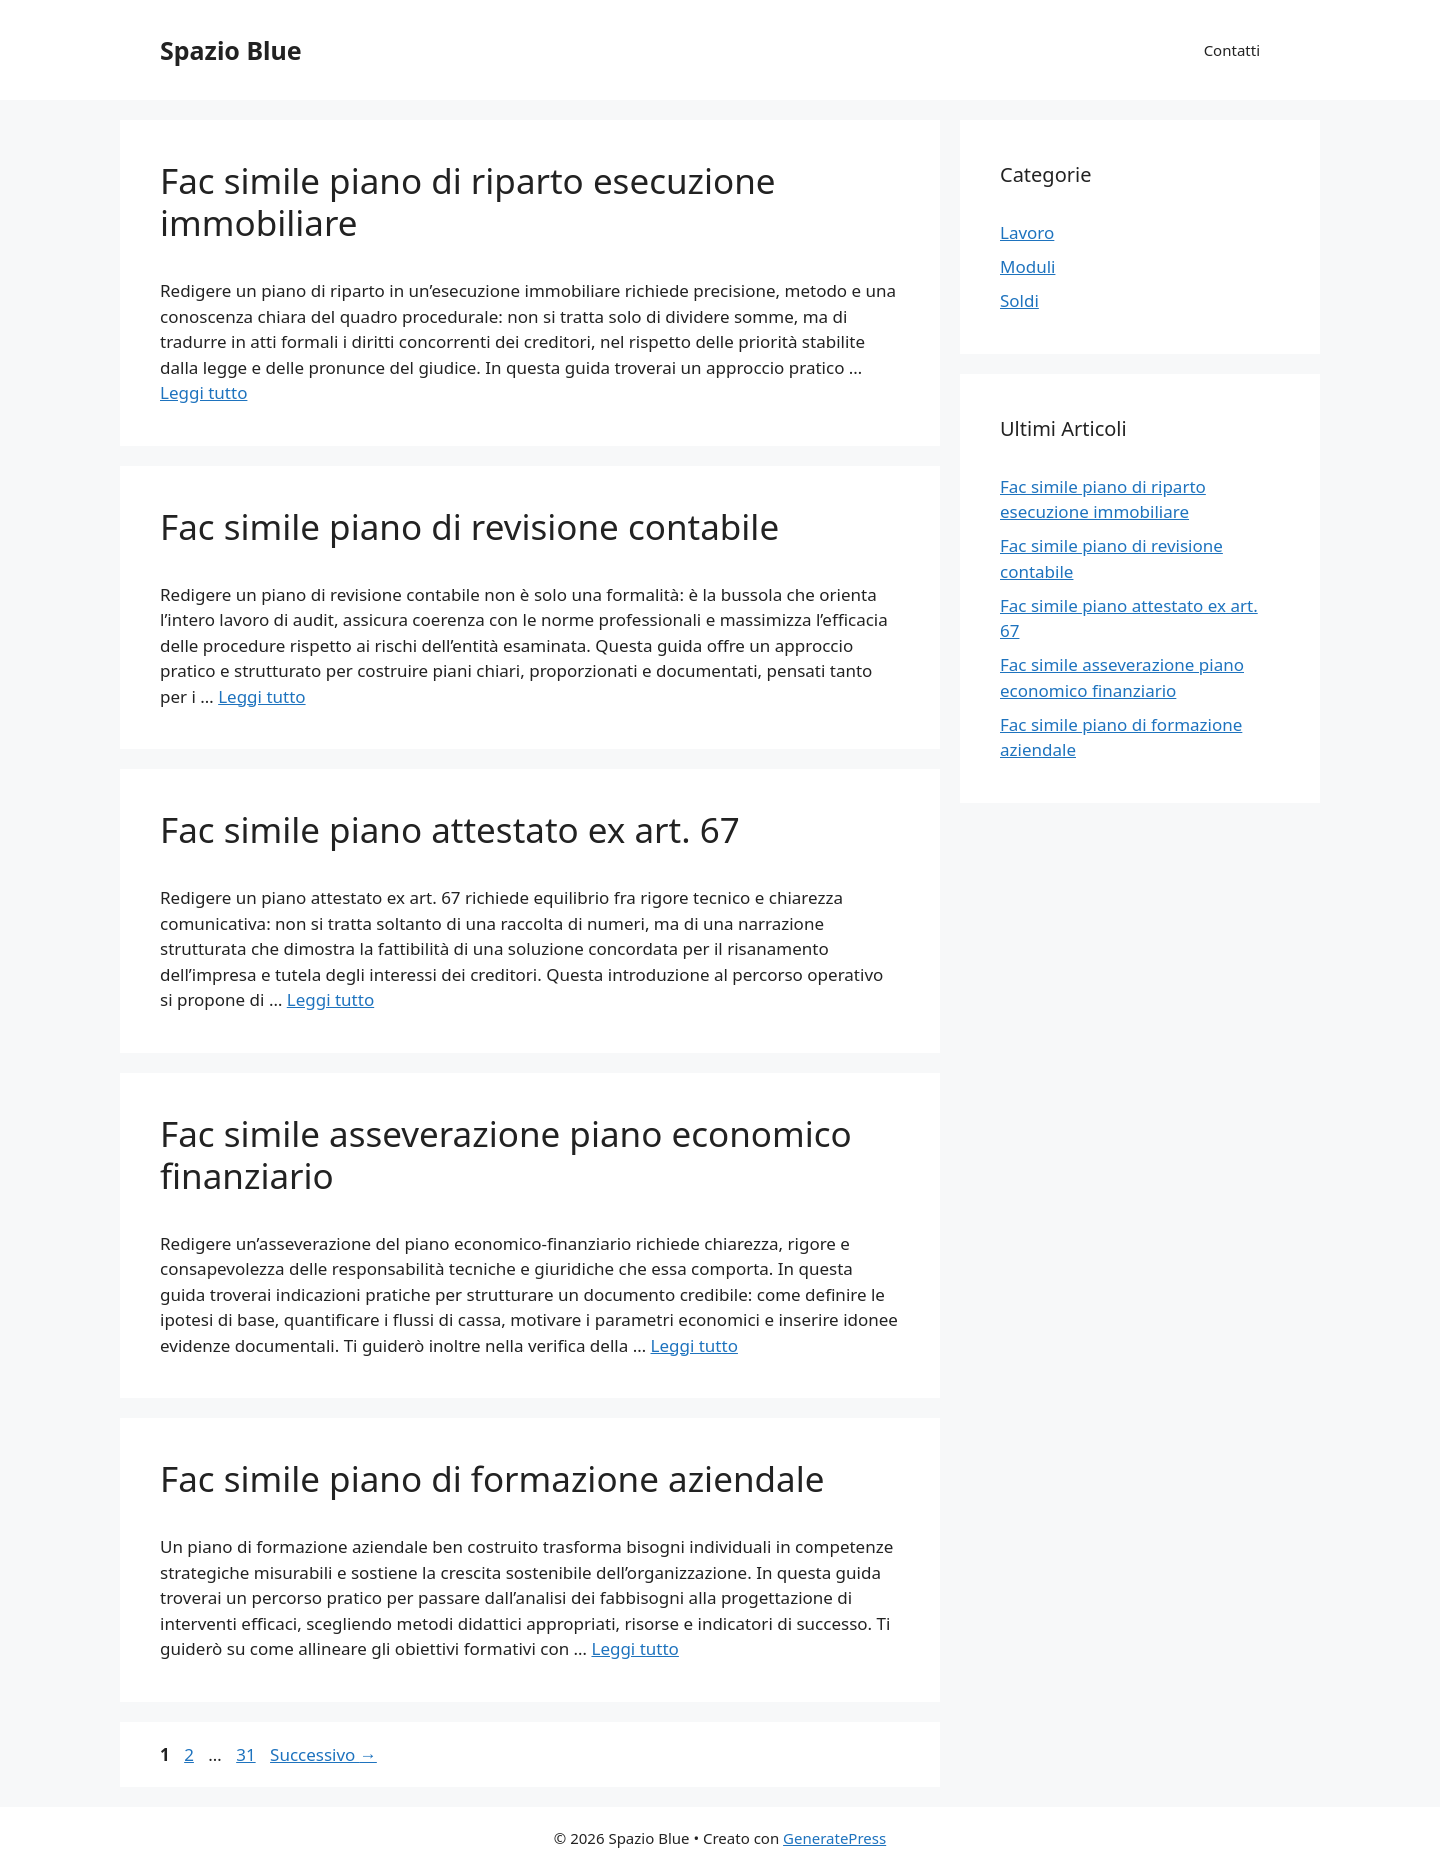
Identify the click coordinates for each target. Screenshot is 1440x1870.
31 (247, 1754)
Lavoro (1027, 232)
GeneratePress (834, 1838)
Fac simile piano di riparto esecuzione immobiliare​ (468, 201)
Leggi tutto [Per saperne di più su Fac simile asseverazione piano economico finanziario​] (694, 1345)
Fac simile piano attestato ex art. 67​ (450, 829)
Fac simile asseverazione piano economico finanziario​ (506, 1154)
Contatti (1232, 50)
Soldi (1019, 300)
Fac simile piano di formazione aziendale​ (492, 1478)
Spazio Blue (231, 50)
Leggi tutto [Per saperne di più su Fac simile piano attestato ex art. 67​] (330, 999)
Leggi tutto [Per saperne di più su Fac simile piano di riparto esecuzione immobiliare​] (203, 392)
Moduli (1027, 266)
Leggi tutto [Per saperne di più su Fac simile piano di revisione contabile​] (261, 696)
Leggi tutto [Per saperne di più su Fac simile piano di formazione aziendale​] (634, 1648)
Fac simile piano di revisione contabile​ (469, 526)
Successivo (323, 1754)
